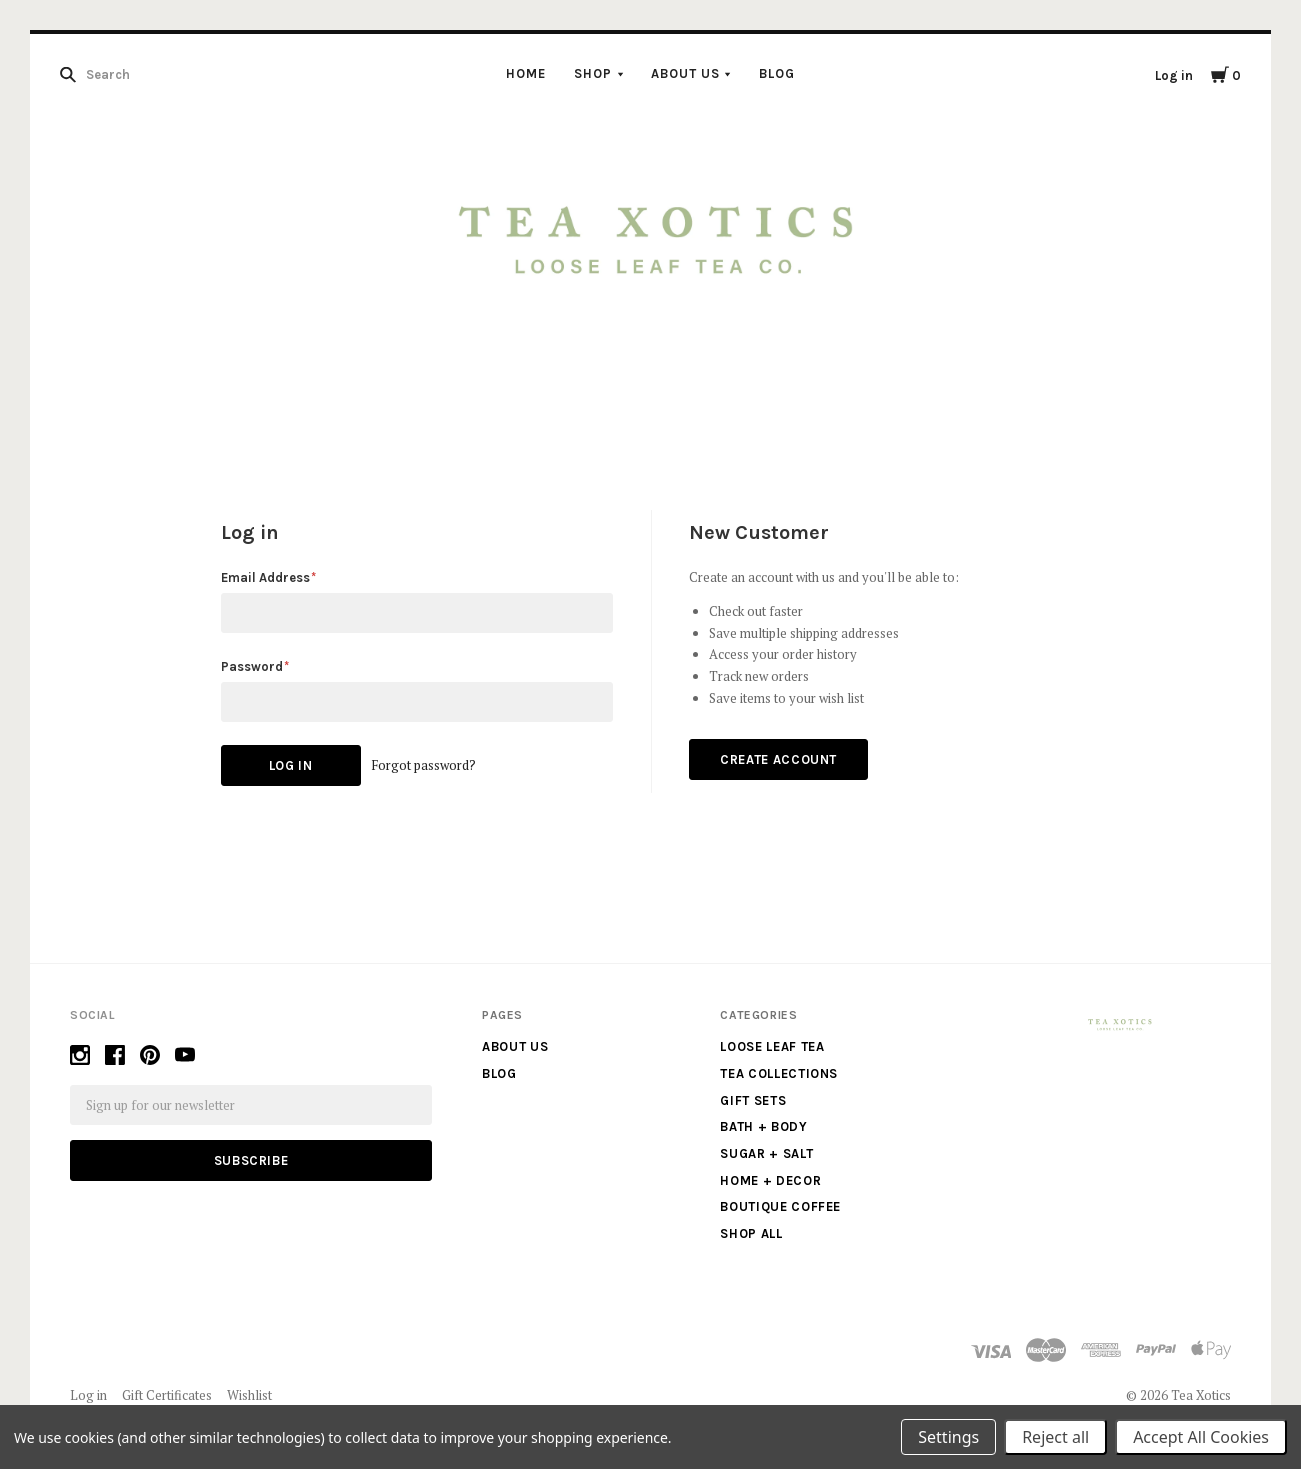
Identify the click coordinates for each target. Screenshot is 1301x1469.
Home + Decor (770, 1180)
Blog (777, 73)
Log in (1174, 75)
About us (685, 73)
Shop (593, 73)
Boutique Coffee (780, 1206)
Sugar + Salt (766, 1153)
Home (526, 73)
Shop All (751, 1233)
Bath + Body (763, 1126)
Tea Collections (779, 1073)
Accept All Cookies (1201, 1437)
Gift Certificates (167, 1395)
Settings (948, 1437)
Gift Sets (753, 1100)
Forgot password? (423, 765)
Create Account (778, 759)
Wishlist (249, 1395)
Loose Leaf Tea (772, 1046)
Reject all (1055, 1437)
